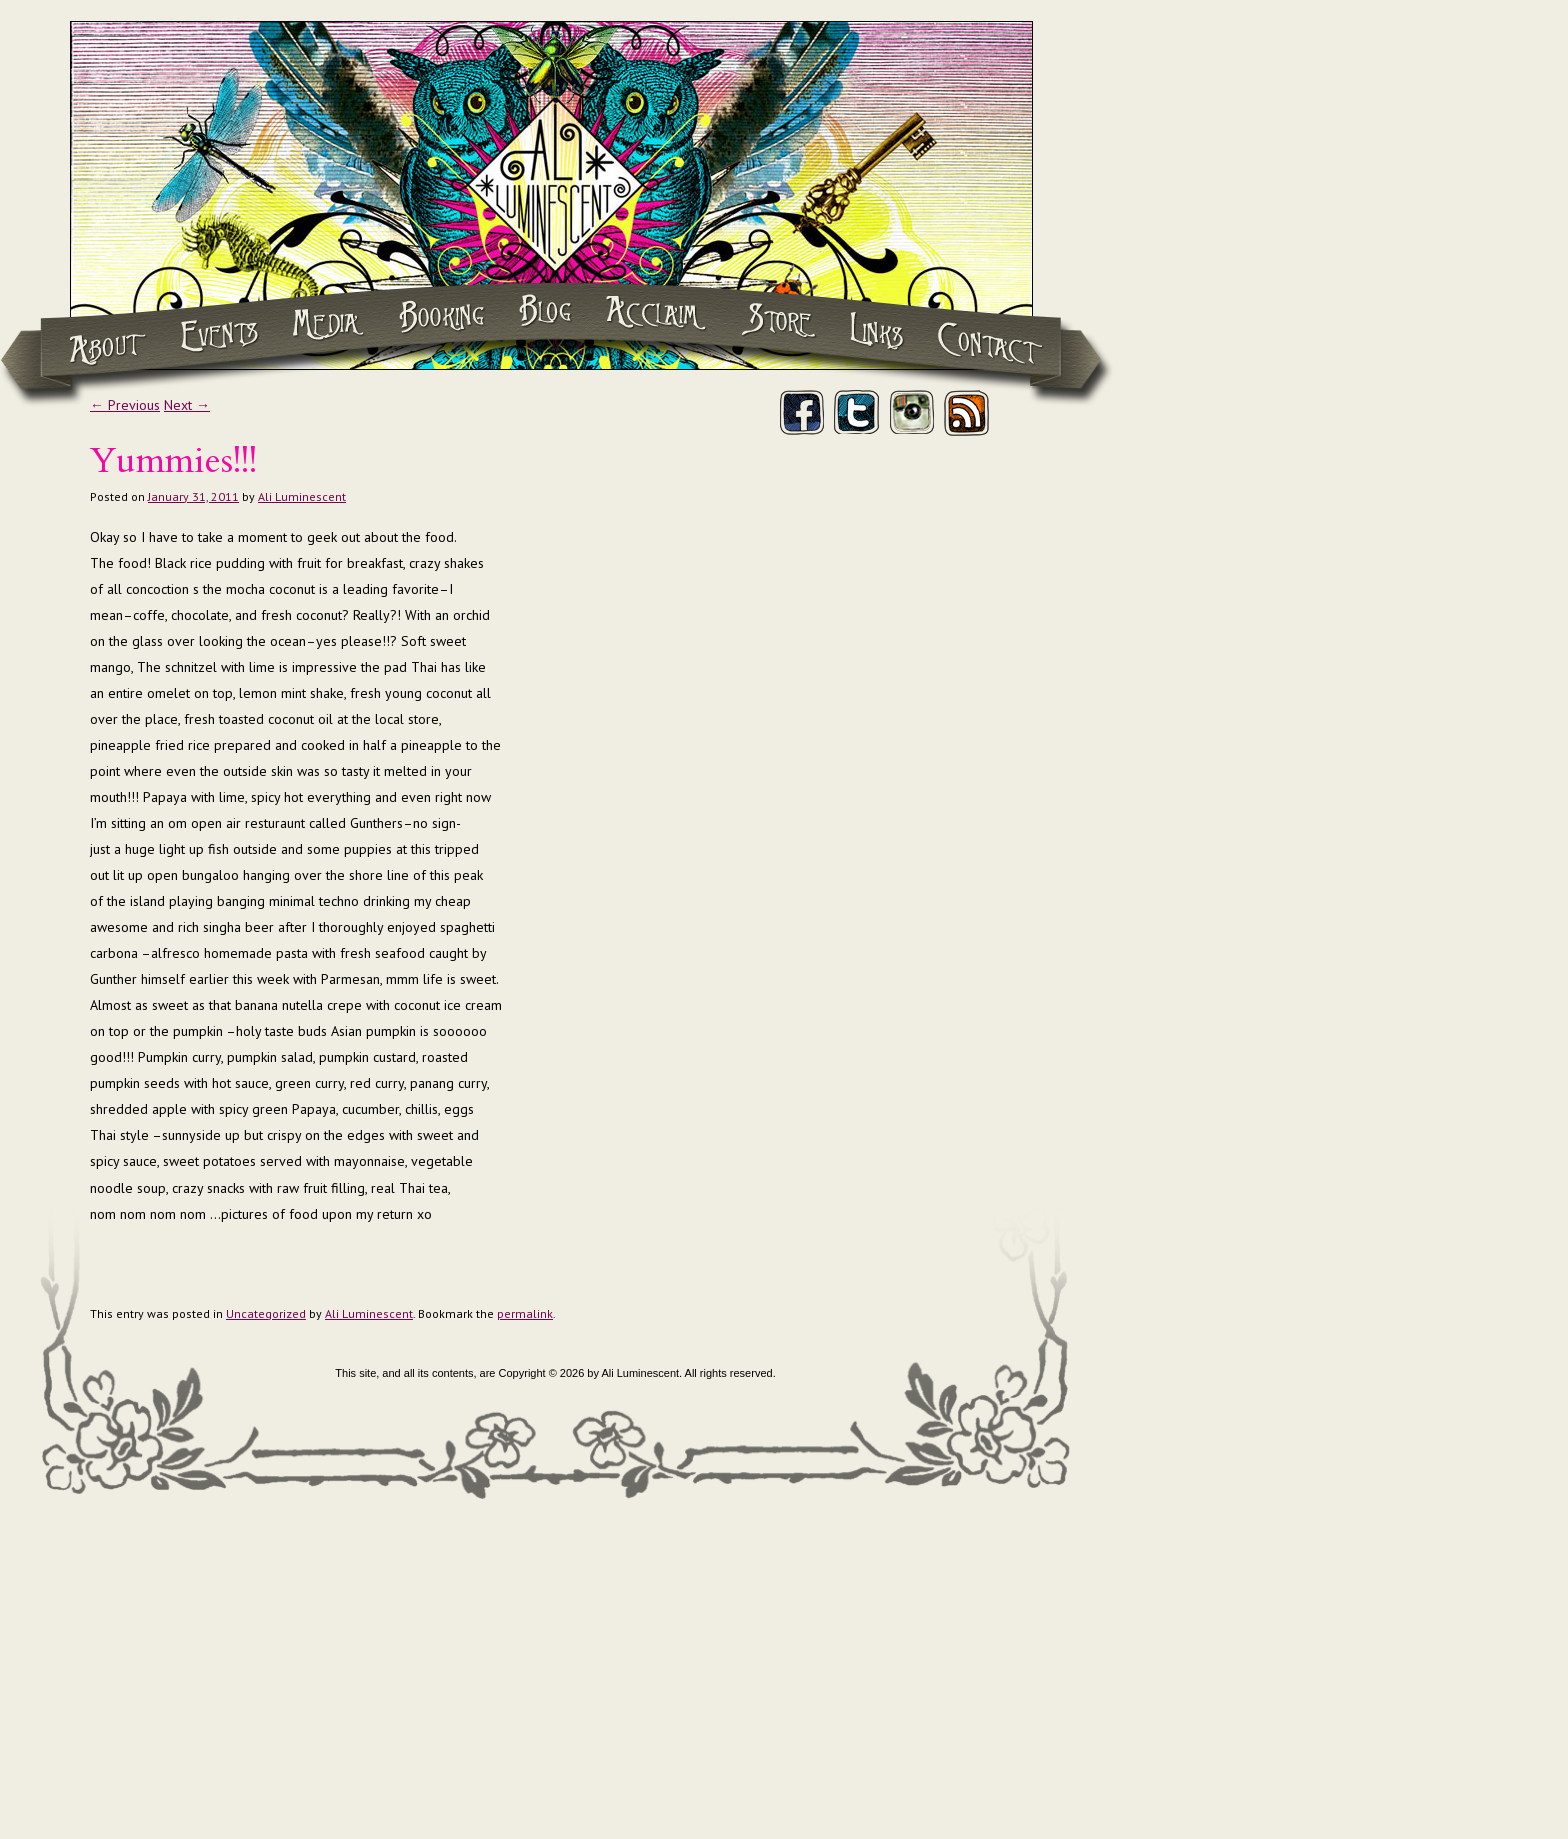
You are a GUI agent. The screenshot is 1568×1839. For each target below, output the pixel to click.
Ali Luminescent (302, 496)
